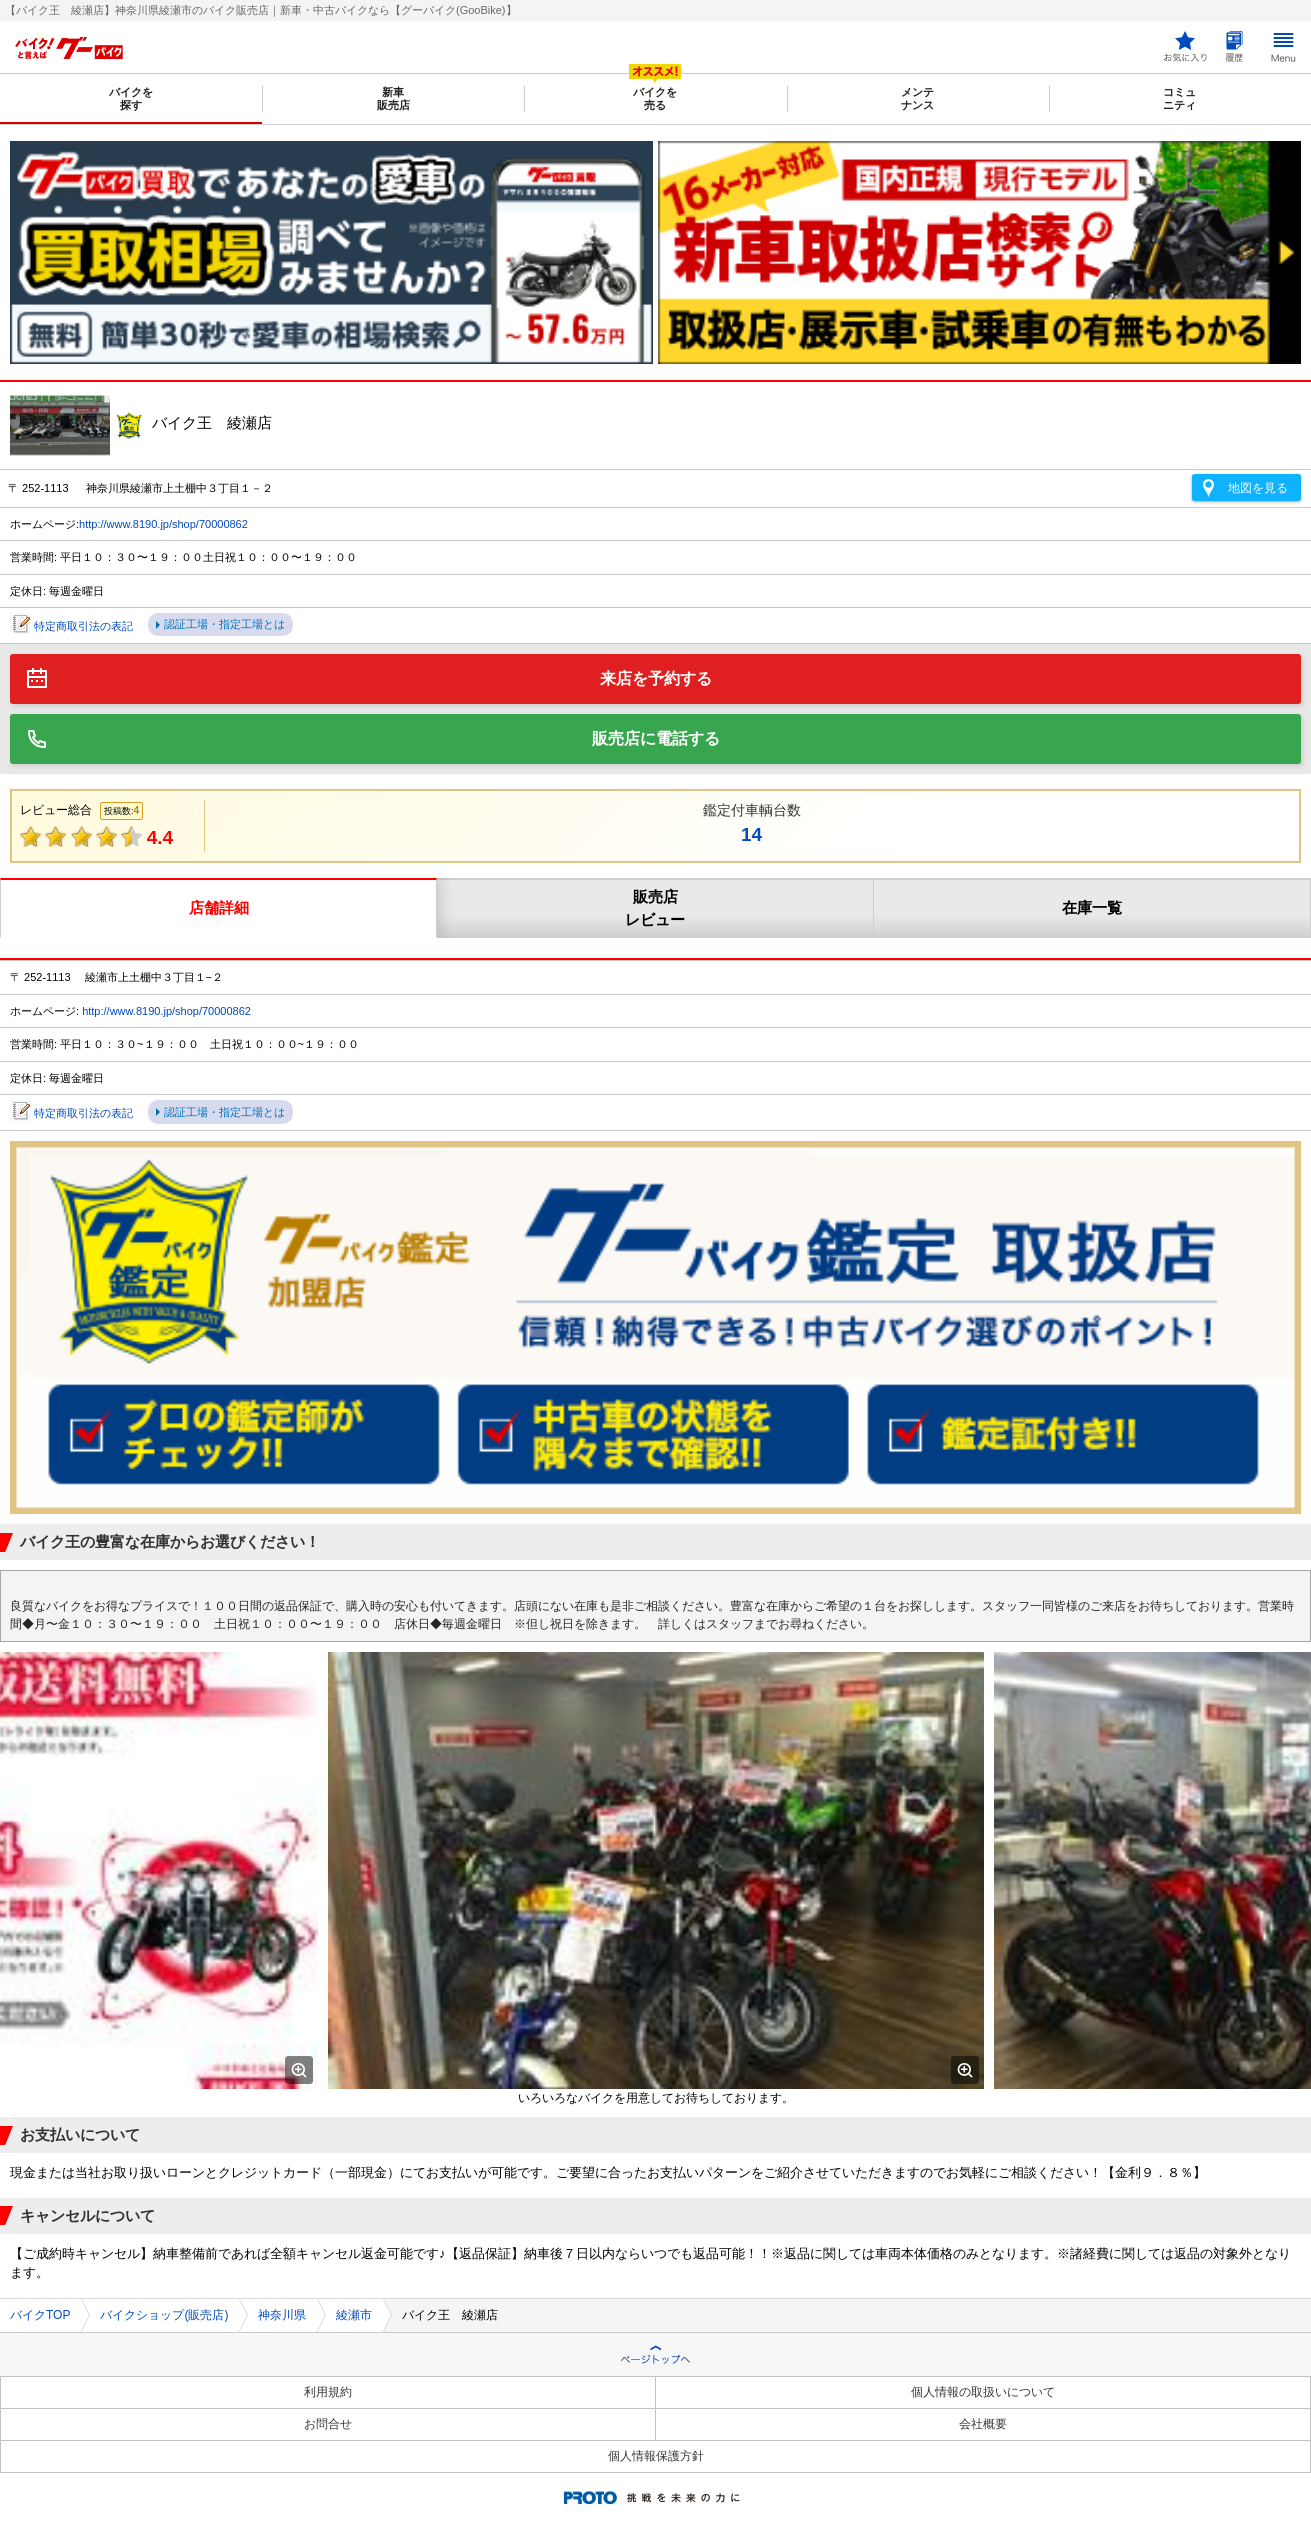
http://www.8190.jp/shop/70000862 (163, 524)
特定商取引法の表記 (83, 626)
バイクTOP (40, 2315)
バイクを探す (131, 98)
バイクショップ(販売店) (164, 2315)
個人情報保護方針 (656, 2456)
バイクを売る (655, 98)
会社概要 (983, 2424)
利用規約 (328, 2392)
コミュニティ (1179, 98)
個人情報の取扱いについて (983, 2392)
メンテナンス (917, 98)
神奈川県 (282, 2315)
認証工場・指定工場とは (224, 624)
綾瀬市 (354, 2315)
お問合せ (328, 2424)
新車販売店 (393, 98)
